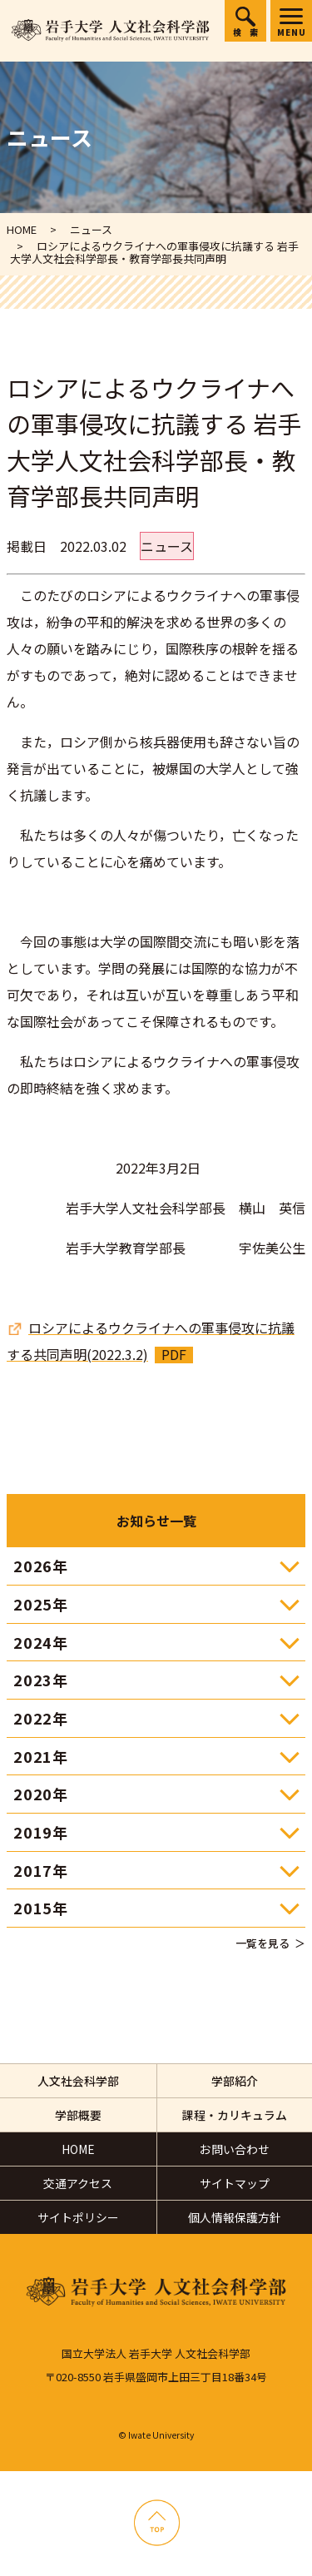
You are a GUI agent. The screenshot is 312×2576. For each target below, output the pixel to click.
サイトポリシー (78, 2217)
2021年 (40, 1756)
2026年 (40, 1565)
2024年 (40, 1642)
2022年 (40, 1718)
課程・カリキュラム (234, 2115)
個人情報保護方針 (234, 2217)
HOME (78, 2149)
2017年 (40, 1870)
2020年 (40, 1793)
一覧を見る (262, 1943)
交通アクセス (77, 2183)
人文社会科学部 (78, 2080)
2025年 (40, 1604)
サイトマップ (235, 2183)
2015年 (40, 1907)
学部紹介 (234, 2080)
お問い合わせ (235, 2149)
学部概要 (78, 2115)
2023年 (40, 1679)
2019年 (40, 1832)
